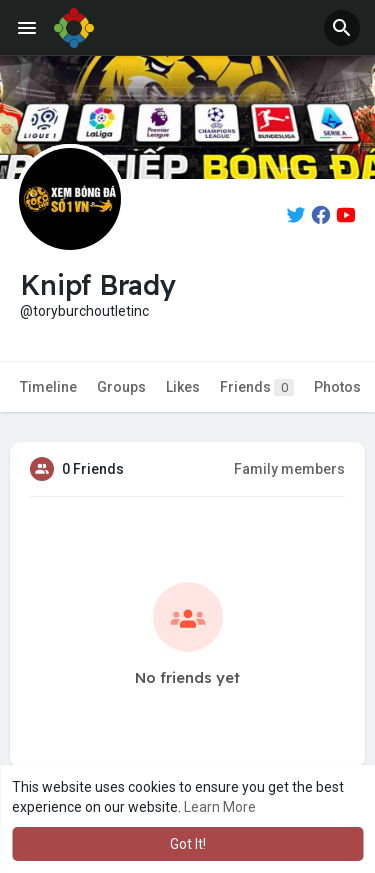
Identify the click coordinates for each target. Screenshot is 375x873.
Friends (257, 387)
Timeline (48, 387)
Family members (289, 469)
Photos (337, 387)
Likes (183, 387)
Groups (121, 387)
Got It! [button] (188, 844)
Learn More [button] (220, 807)
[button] (342, 28)
